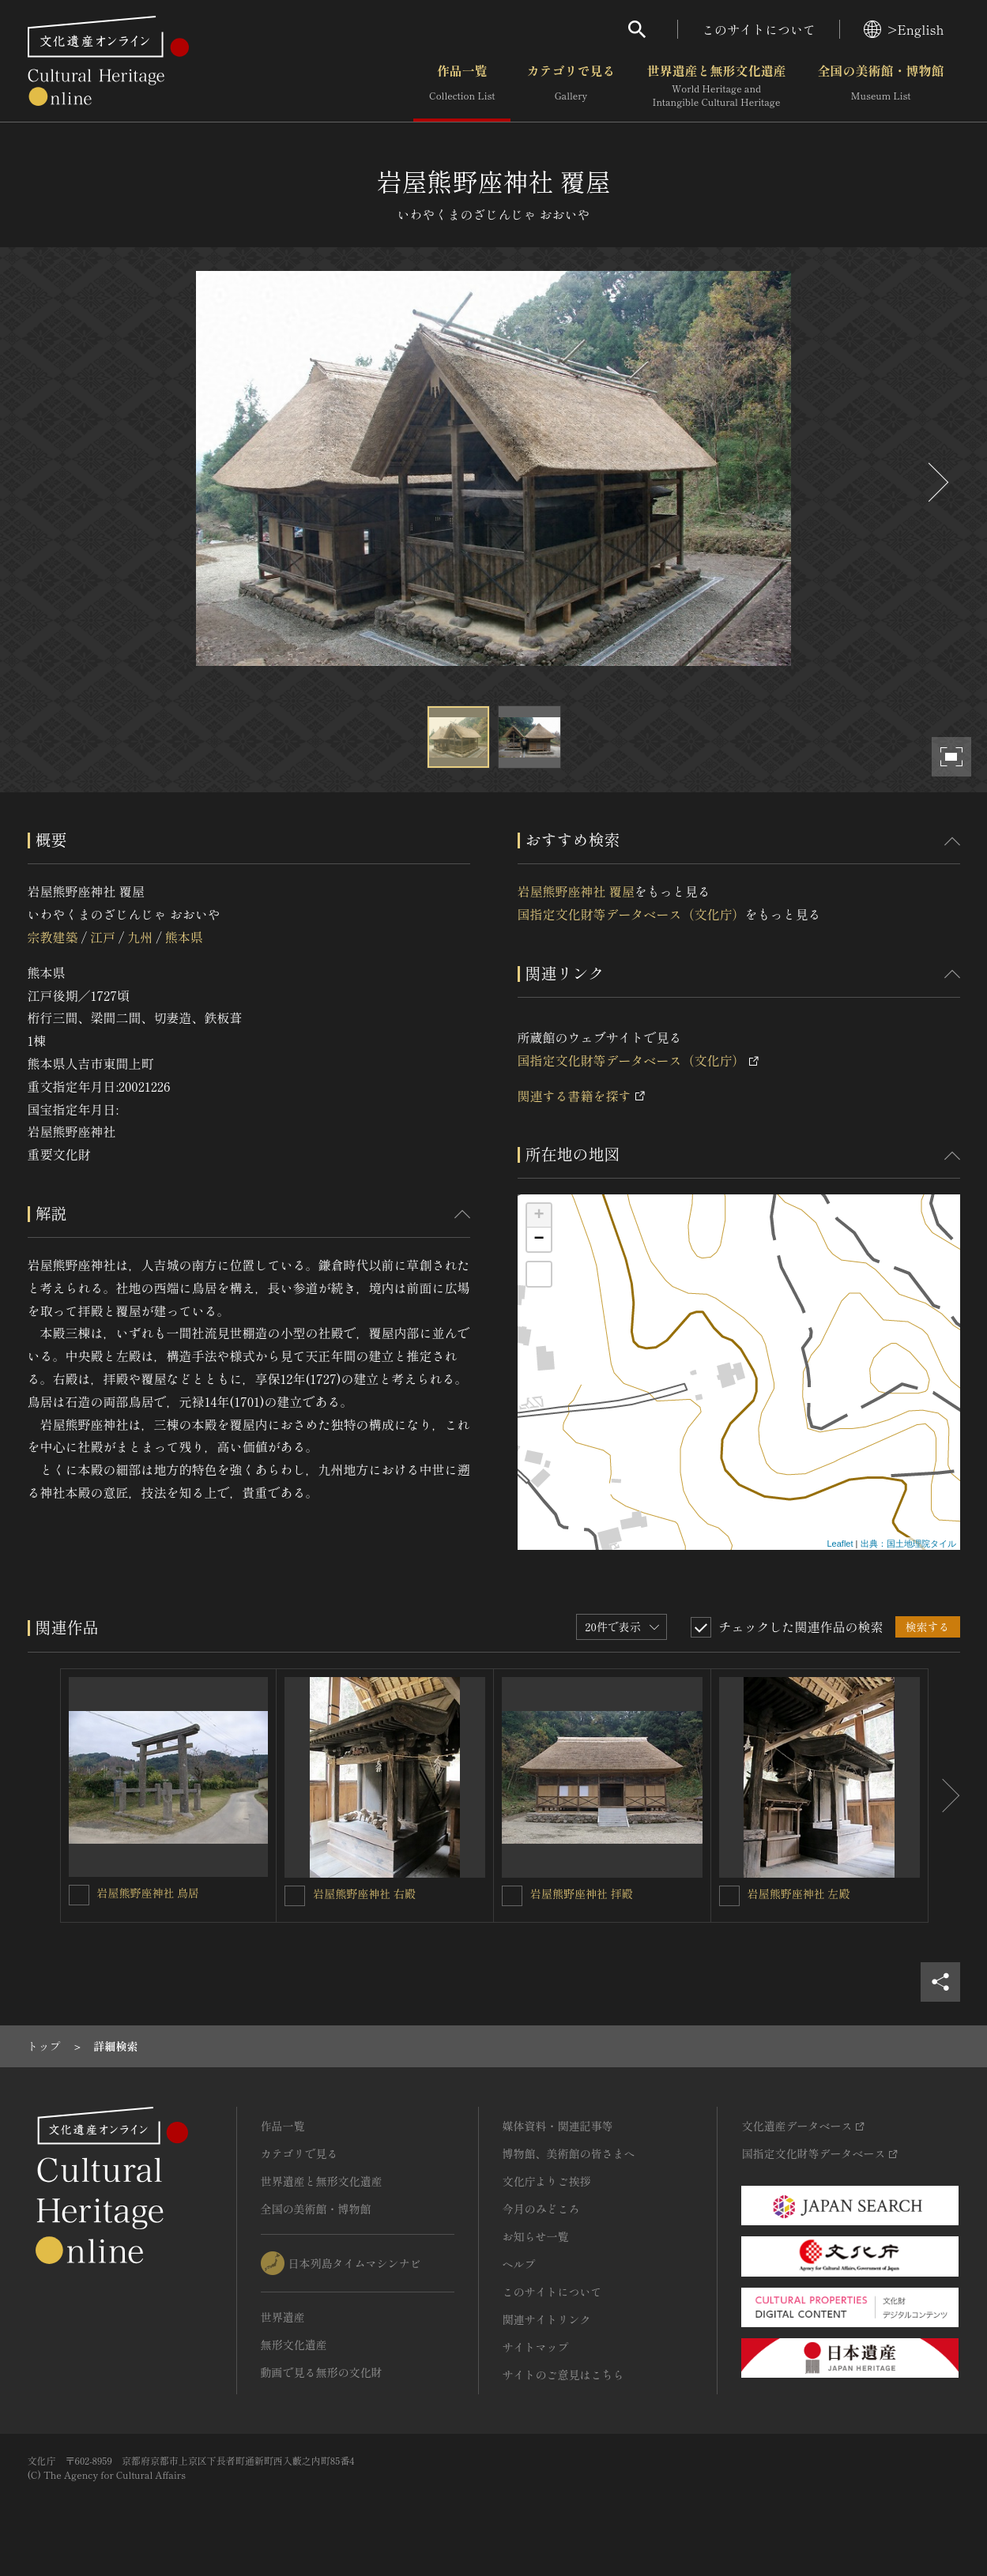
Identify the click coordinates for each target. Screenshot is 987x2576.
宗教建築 (53, 936)
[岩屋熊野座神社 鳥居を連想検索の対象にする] (79, 1895)
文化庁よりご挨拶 (547, 2181)
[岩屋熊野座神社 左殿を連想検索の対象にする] (729, 1896)
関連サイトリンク (547, 2319)
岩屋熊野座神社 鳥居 (148, 1893)
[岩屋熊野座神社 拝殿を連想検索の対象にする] (512, 1896)
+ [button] (538, 1216)
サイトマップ (536, 2347)
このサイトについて (759, 29)
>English (904, 29)
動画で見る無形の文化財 (321, 2372)
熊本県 (184, 936)
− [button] (538, 1239)
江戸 (102, 936)
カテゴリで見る (570, 86)
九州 (140, 936)
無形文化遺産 (294, 2344)
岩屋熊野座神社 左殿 (799, 1893)
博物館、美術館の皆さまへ (569, 2153)
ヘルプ (519, 2264)
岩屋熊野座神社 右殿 (364, 1893)
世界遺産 (283, 2317)
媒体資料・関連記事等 (558, 2126)
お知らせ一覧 (536, 2236)
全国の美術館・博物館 (880, 86)
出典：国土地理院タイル (908, 1543)
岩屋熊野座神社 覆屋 (576, 891)
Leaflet (840, 1543)
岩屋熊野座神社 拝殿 (581, 1893)
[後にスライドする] (936, 482)
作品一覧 (462, 86)
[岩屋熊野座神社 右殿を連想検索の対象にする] (294, 1896)
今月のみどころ (541, 2209)
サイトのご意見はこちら (563, 2374)
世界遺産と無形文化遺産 (715, 86)
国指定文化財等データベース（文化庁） (631, 913)
